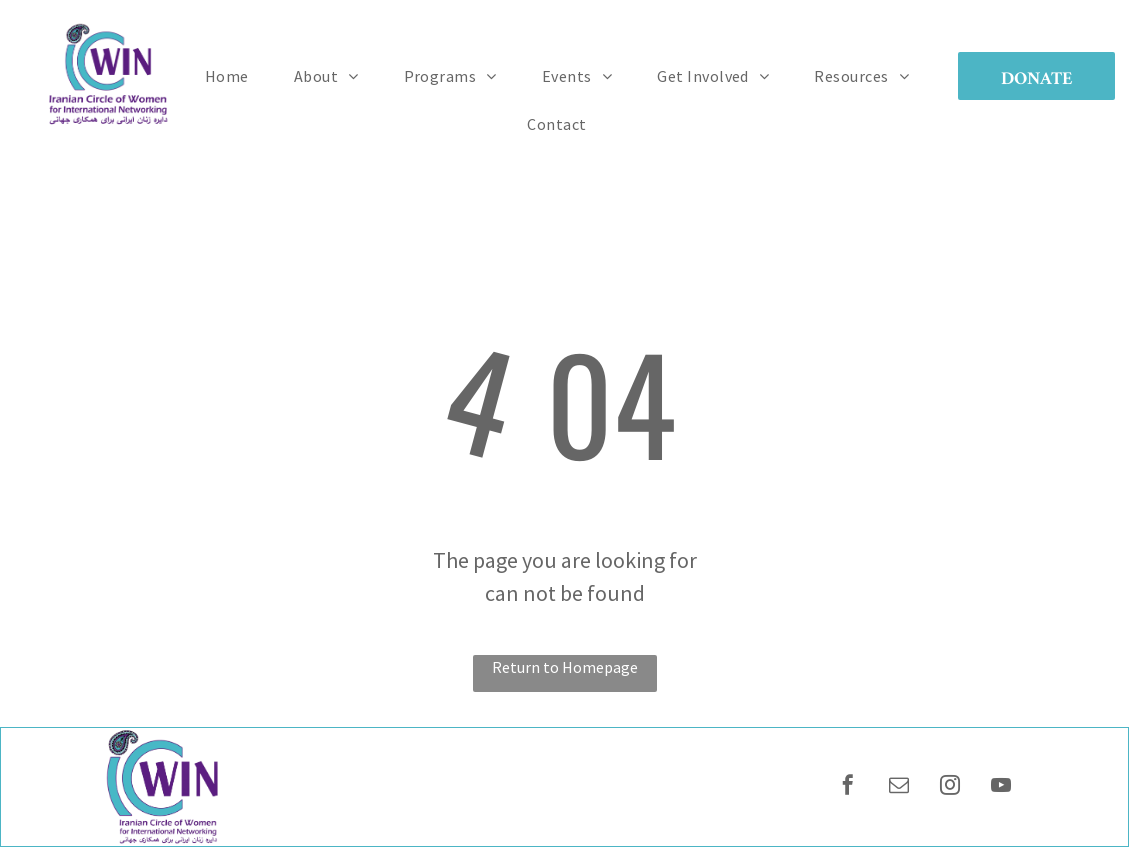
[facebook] (848, 787)
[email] (899, 787)
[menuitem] (234, 76)
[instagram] (950, 787)
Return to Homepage (565, 667)
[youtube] (1001, 787)
